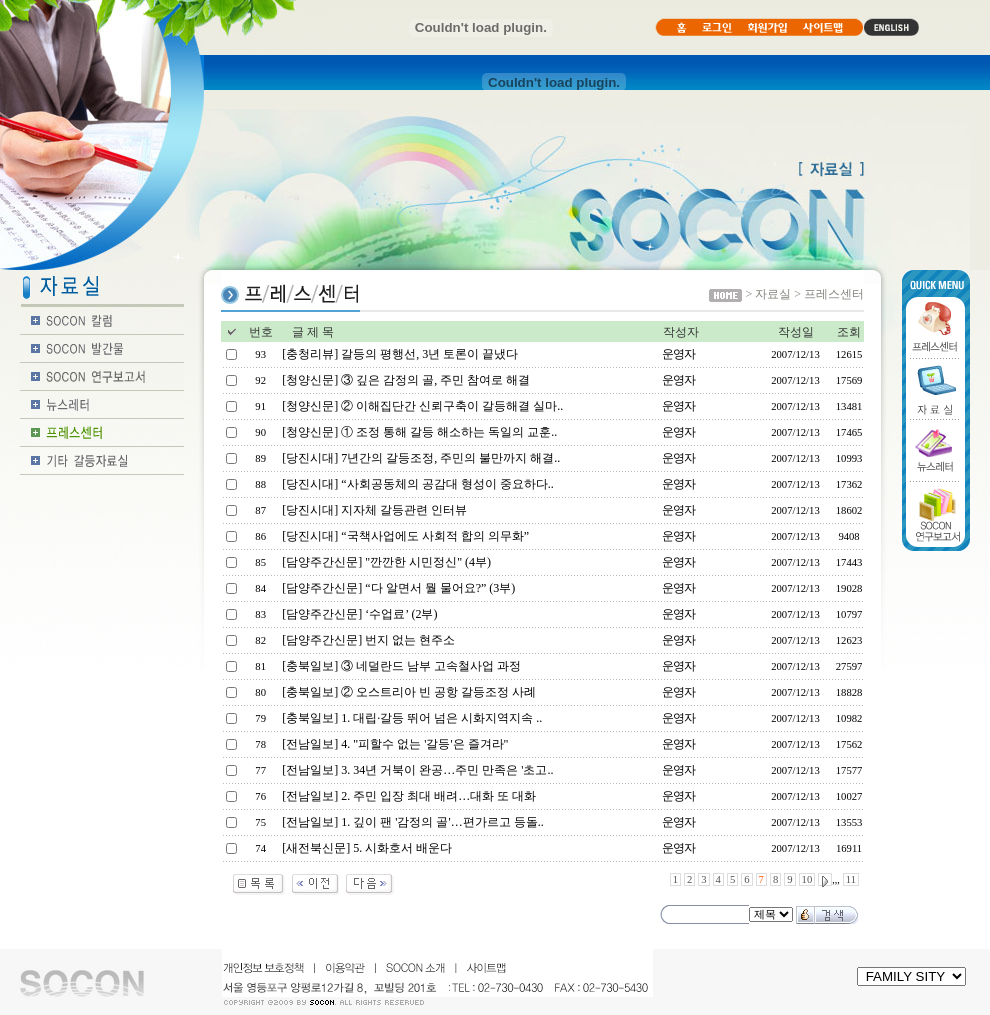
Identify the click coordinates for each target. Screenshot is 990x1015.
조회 (849, 332)
